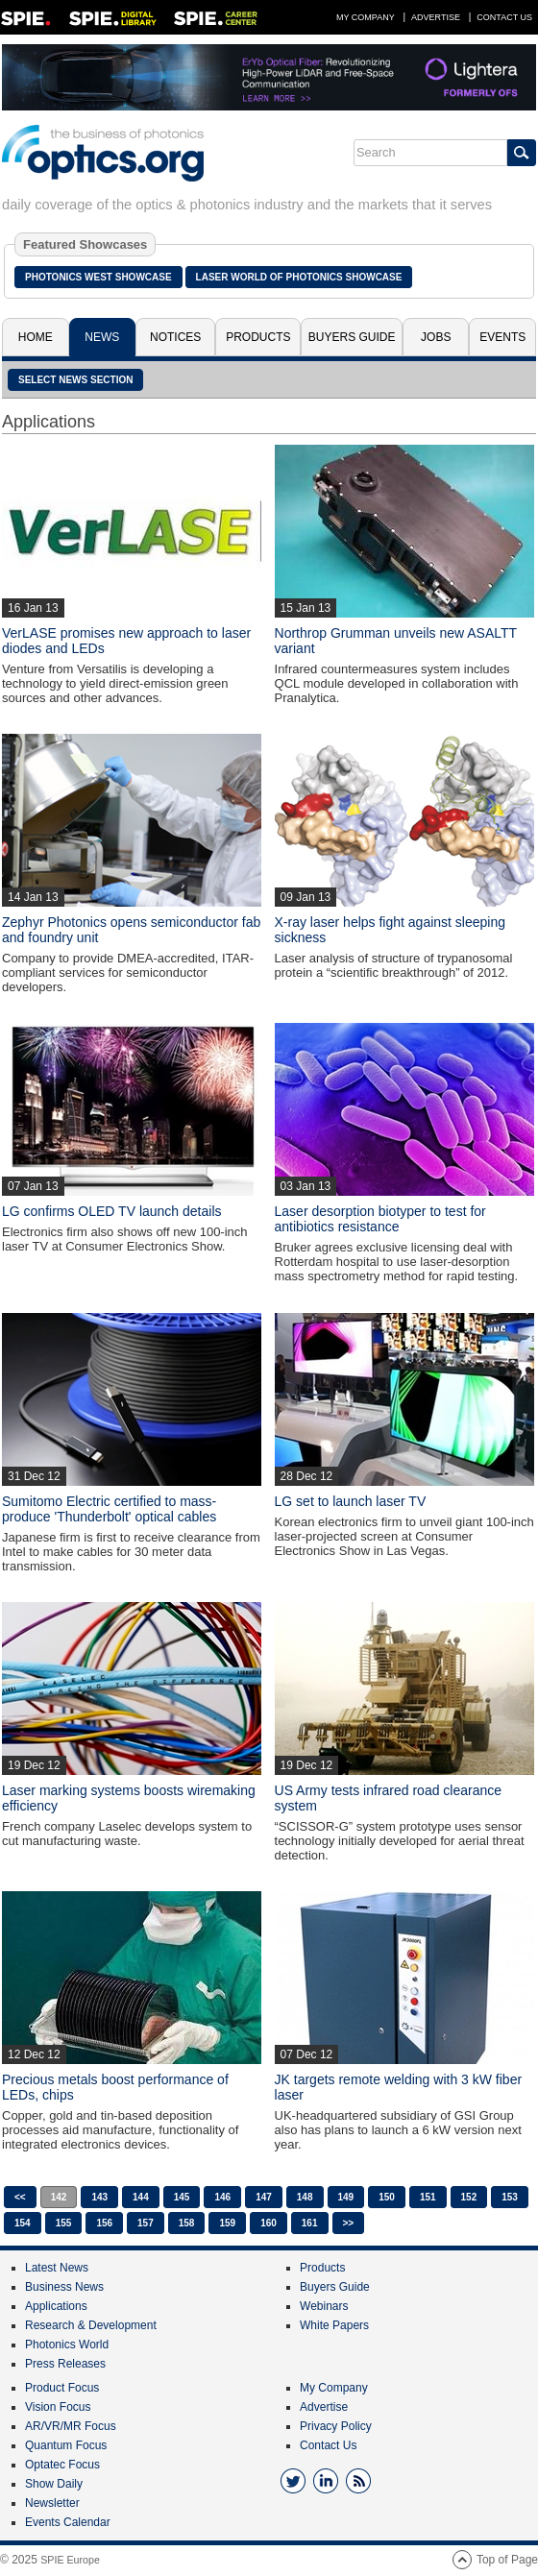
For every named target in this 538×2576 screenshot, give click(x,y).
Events (502, 337)
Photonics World (67, 2344)
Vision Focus (57, 2407)
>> (349, 2223)
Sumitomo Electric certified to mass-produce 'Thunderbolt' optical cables (109, 1509)
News (102, 337)
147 (264, 2197)
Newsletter (52, 2503)
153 (509, 2197)
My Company (365, 17)
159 (227, 2223)
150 (387, 2197)
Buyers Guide (352, 337)
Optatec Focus (62, 2464)
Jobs (436, 337)
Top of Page (507, 2559)
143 (99, 2197)
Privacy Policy (336, 2426)
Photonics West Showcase (98, 277)
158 (187, 2223)
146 (222, 2197)
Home (35, 337)
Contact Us (504, 17)
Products (258, 337)
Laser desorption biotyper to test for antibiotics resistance (380, 1218)
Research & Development (91, 2325)
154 (22, 2223)
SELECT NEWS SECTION (75, 380)
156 (104, 2223)
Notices (175, 337)
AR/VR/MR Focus (70, 2426)
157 (145, 2223)
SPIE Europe (70, 2559)
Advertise (435, 17)
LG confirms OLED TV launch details (112, 1211)
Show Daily (54, 2484)
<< (20, 2197)
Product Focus (62, 2387)
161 (310, 2223)
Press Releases (65, 2363)
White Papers (334, 2325)
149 (346, 2197)
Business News (64, 2287)
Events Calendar (67, 2522)
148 (305, 2197)
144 (141, 2197)
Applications (56, 2306)
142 (59, 2197)
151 (428, 2197)
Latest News (56, 2267)
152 (469, 2197)
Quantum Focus (66, 2445)
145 (182, 2197)
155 (64, 2223)
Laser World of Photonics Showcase (299, 277)
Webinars (324, 2306)
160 (268, 2223)
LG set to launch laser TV (351, 1501)
